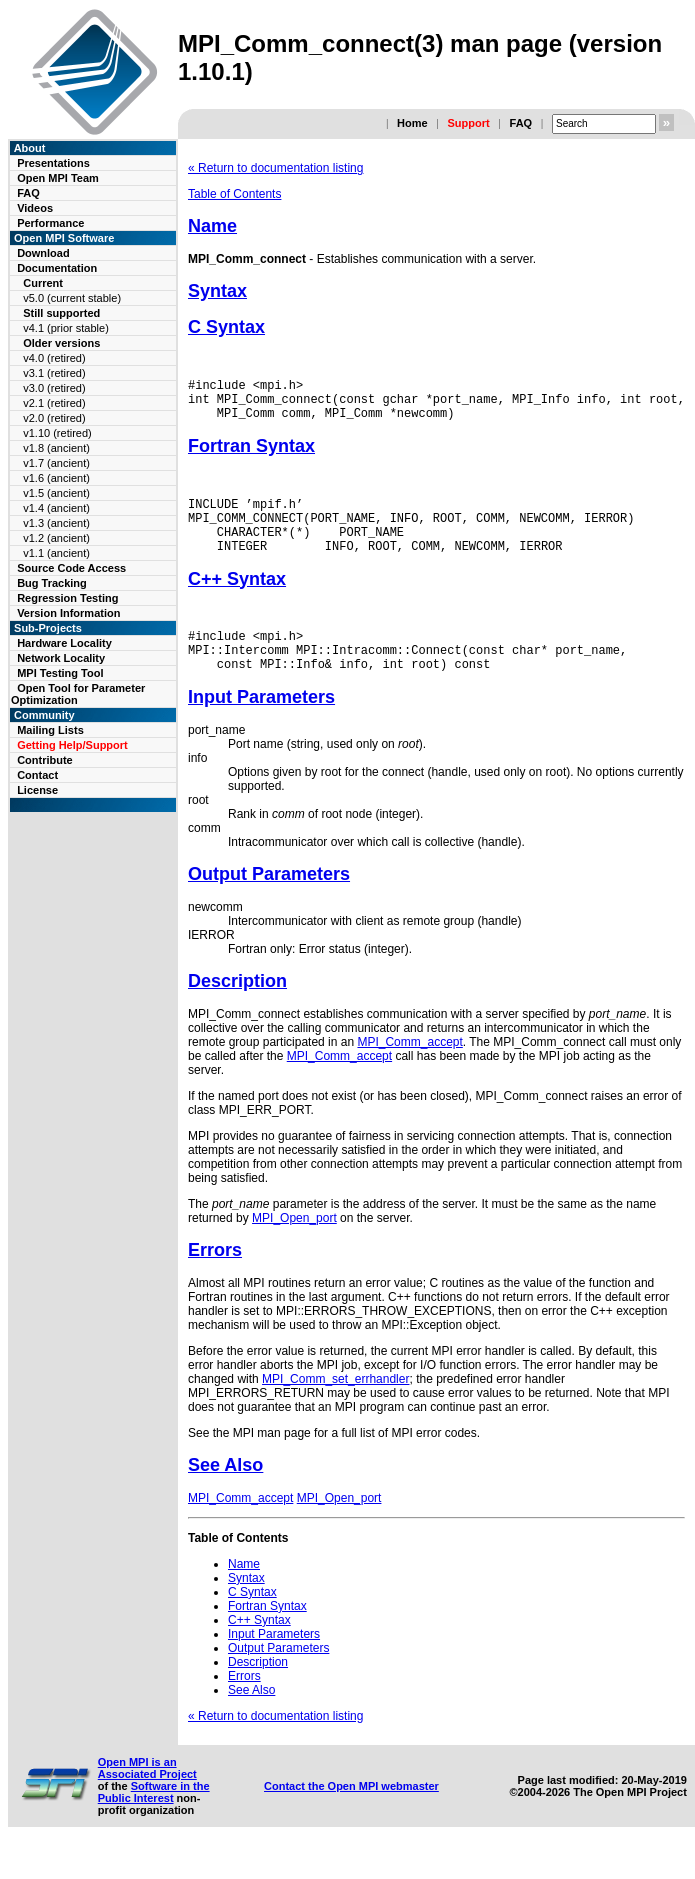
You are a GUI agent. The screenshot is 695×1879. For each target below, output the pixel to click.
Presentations (53, 163)
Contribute (45, 760)
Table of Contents (234, 194)
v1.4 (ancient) (56, 508)
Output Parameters (269, 904)
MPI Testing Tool (60, 673)
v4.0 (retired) (54, 358)
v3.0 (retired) (54, 388)
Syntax (217, 291)
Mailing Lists (50, 730)
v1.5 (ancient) (56, 493)
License (37, 790)
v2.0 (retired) (54, 418)
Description (237, 1011)
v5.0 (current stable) (72, 298)
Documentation (57, 268)
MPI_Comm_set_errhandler (335, 1409)
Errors (215, 1280)
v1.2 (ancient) (56, 538)
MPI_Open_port (294, 1248)
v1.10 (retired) (57, 433)
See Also (225, 1495)
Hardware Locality (64, 643)
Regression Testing (67, 598)
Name (212, 226)
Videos (35, 208)
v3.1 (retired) (54, 373)
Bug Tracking (52, 583)
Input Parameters (261, 727)
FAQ (520, 123)
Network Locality (61, 658)
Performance (50, 223)
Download (43, 253)
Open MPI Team (58, 178)
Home (412, 123)
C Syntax (226, 327)
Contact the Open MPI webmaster (351, 1816)
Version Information (68, 613)
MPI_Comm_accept (409, 1072)
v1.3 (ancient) (56, 523)
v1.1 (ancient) (56, 553)
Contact (37, 775)
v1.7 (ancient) (56, 463)
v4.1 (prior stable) (66, 328)
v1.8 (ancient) (56, 448)
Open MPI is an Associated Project (147, 1798)
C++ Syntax (237, 600)
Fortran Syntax (251, 455)
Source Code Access (71, 568)
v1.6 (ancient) (56, 478)
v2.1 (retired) (54, 403)
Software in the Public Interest (154, 1822)
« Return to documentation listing (275, 168)
